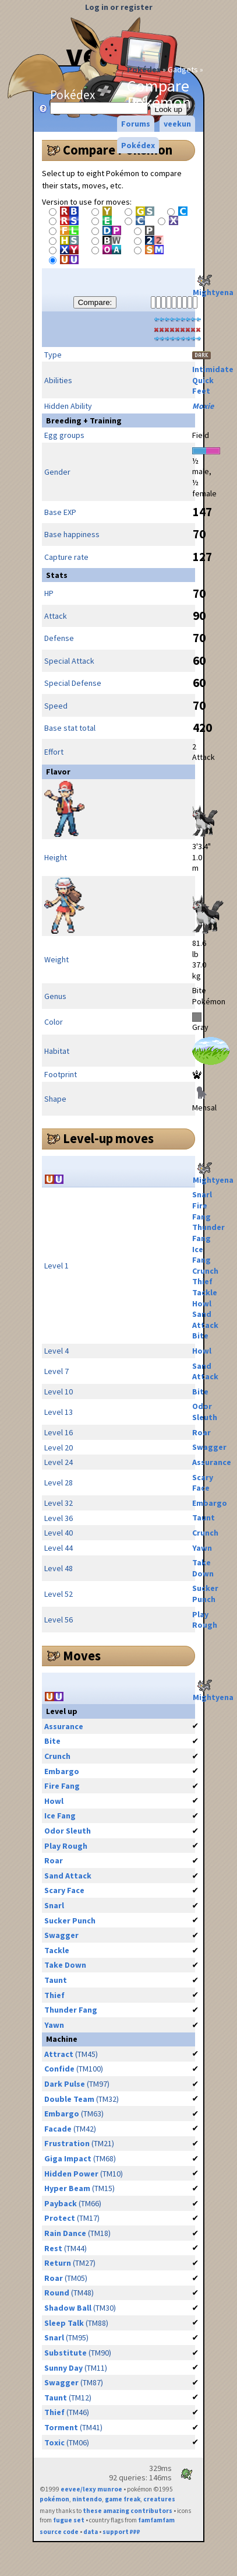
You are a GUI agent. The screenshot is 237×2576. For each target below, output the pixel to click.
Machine (61, 2039)
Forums (135, 123)
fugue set (68, 2520)
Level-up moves (108, 1138)
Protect (59, 2218)
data (90, 2532)
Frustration (67, 2143)
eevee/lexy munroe (91, 2489)
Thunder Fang (208, 1232)
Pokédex (144, 69)
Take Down (203, 1568)
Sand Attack (205, 1319)
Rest (53, 2248)
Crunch (205, 1271)
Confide (59, 2068)
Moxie (203, 406)
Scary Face (202, 1483)
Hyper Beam (67, 2188)
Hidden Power (71, 2173)
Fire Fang (201, 1211)
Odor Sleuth (204, 1411)
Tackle (204, 1292)
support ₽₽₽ (121, 2532)
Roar (201, 1432)
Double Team (69, 2099)
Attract (58, 2054)
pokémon (54, 2499)
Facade (58, 2128)
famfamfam (156, 2520)
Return (57, 2263)
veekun (177, 123)
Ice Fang (201, 1255)
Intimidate (213, 369)
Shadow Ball (67, 2307)
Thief (202, 1281)
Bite (200, 1335)
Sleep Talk (64, 2323)
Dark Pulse (64, 2084)
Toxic (54, 2442)
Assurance (211, 1462)
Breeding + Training (84, 420)
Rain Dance (65, 2233)
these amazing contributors (127, 2511)
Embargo (209, 1503)
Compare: (95, 302)
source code (59, 2532)
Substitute (65, 2352)
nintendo (87, 2499)
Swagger (209, 1447)
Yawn (202, 1548)
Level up (61, 1711)
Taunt (203, 1517)
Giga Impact (67, 2158)
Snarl (202, 1194)
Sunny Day (63, 2368)
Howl (201, 1303)
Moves (82, 1656)
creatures (159, 2499)
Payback (60, 2203)
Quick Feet (203, 386)
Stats (57, 575)
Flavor (58, 771)
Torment (61, 2427)
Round (56, 2292)
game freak (122, 2499)
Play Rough (204, 1620)
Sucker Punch (205, 1593)
